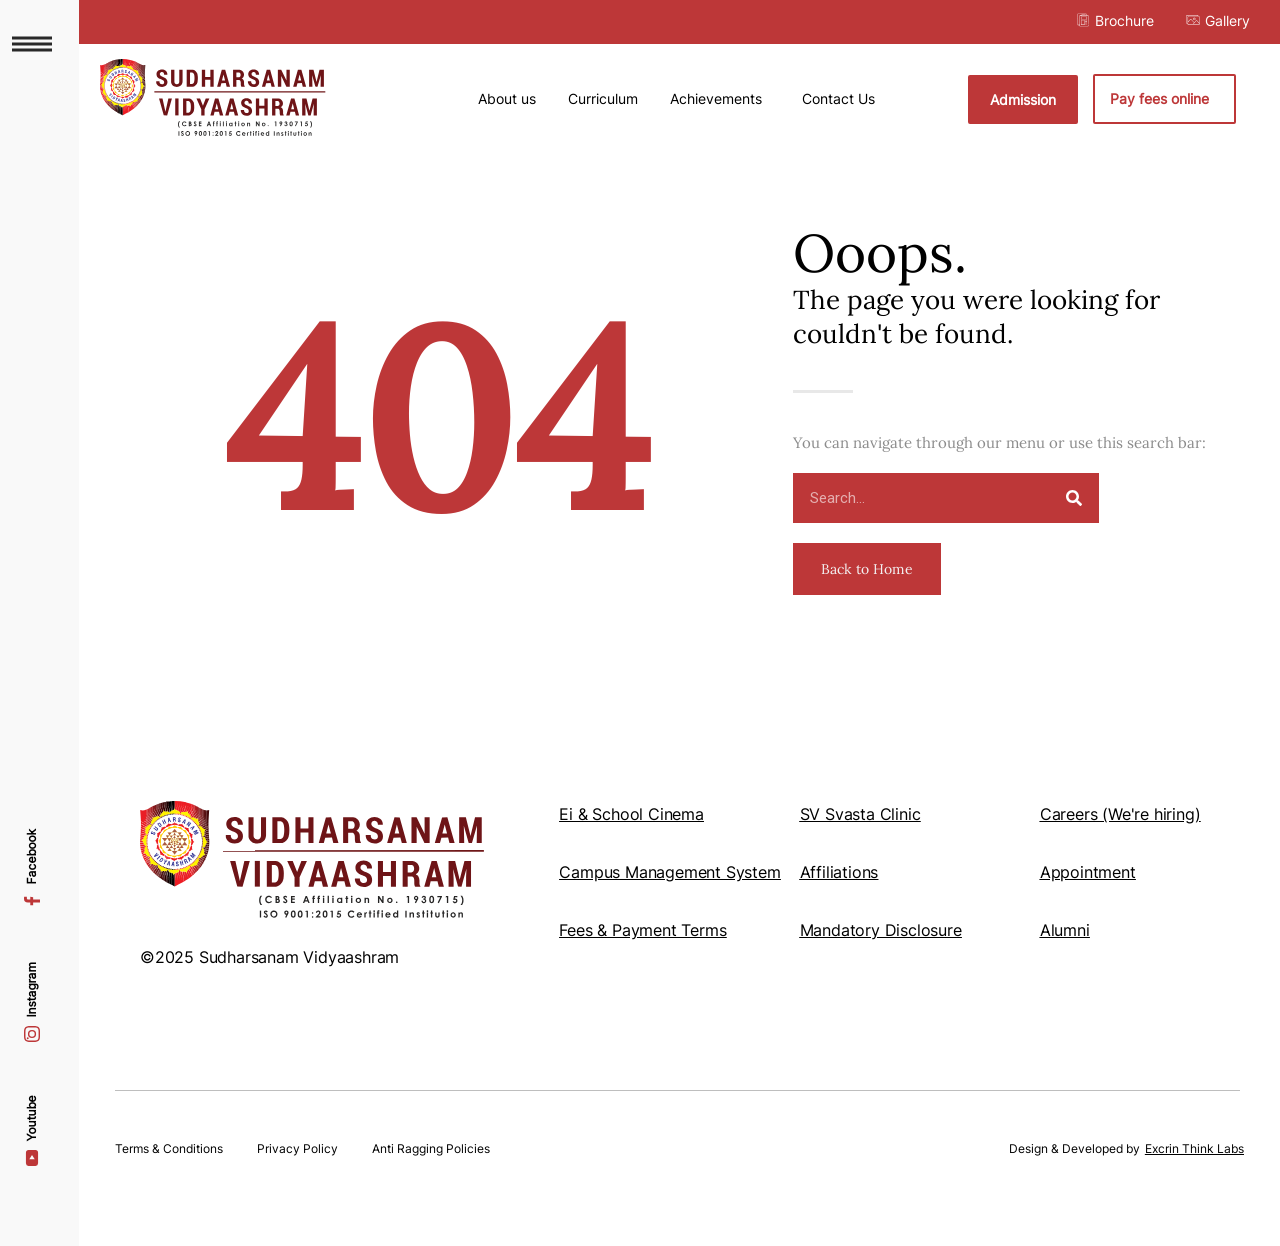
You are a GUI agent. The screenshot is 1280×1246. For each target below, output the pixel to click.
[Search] (1074, 526)
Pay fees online (1164, 99)
